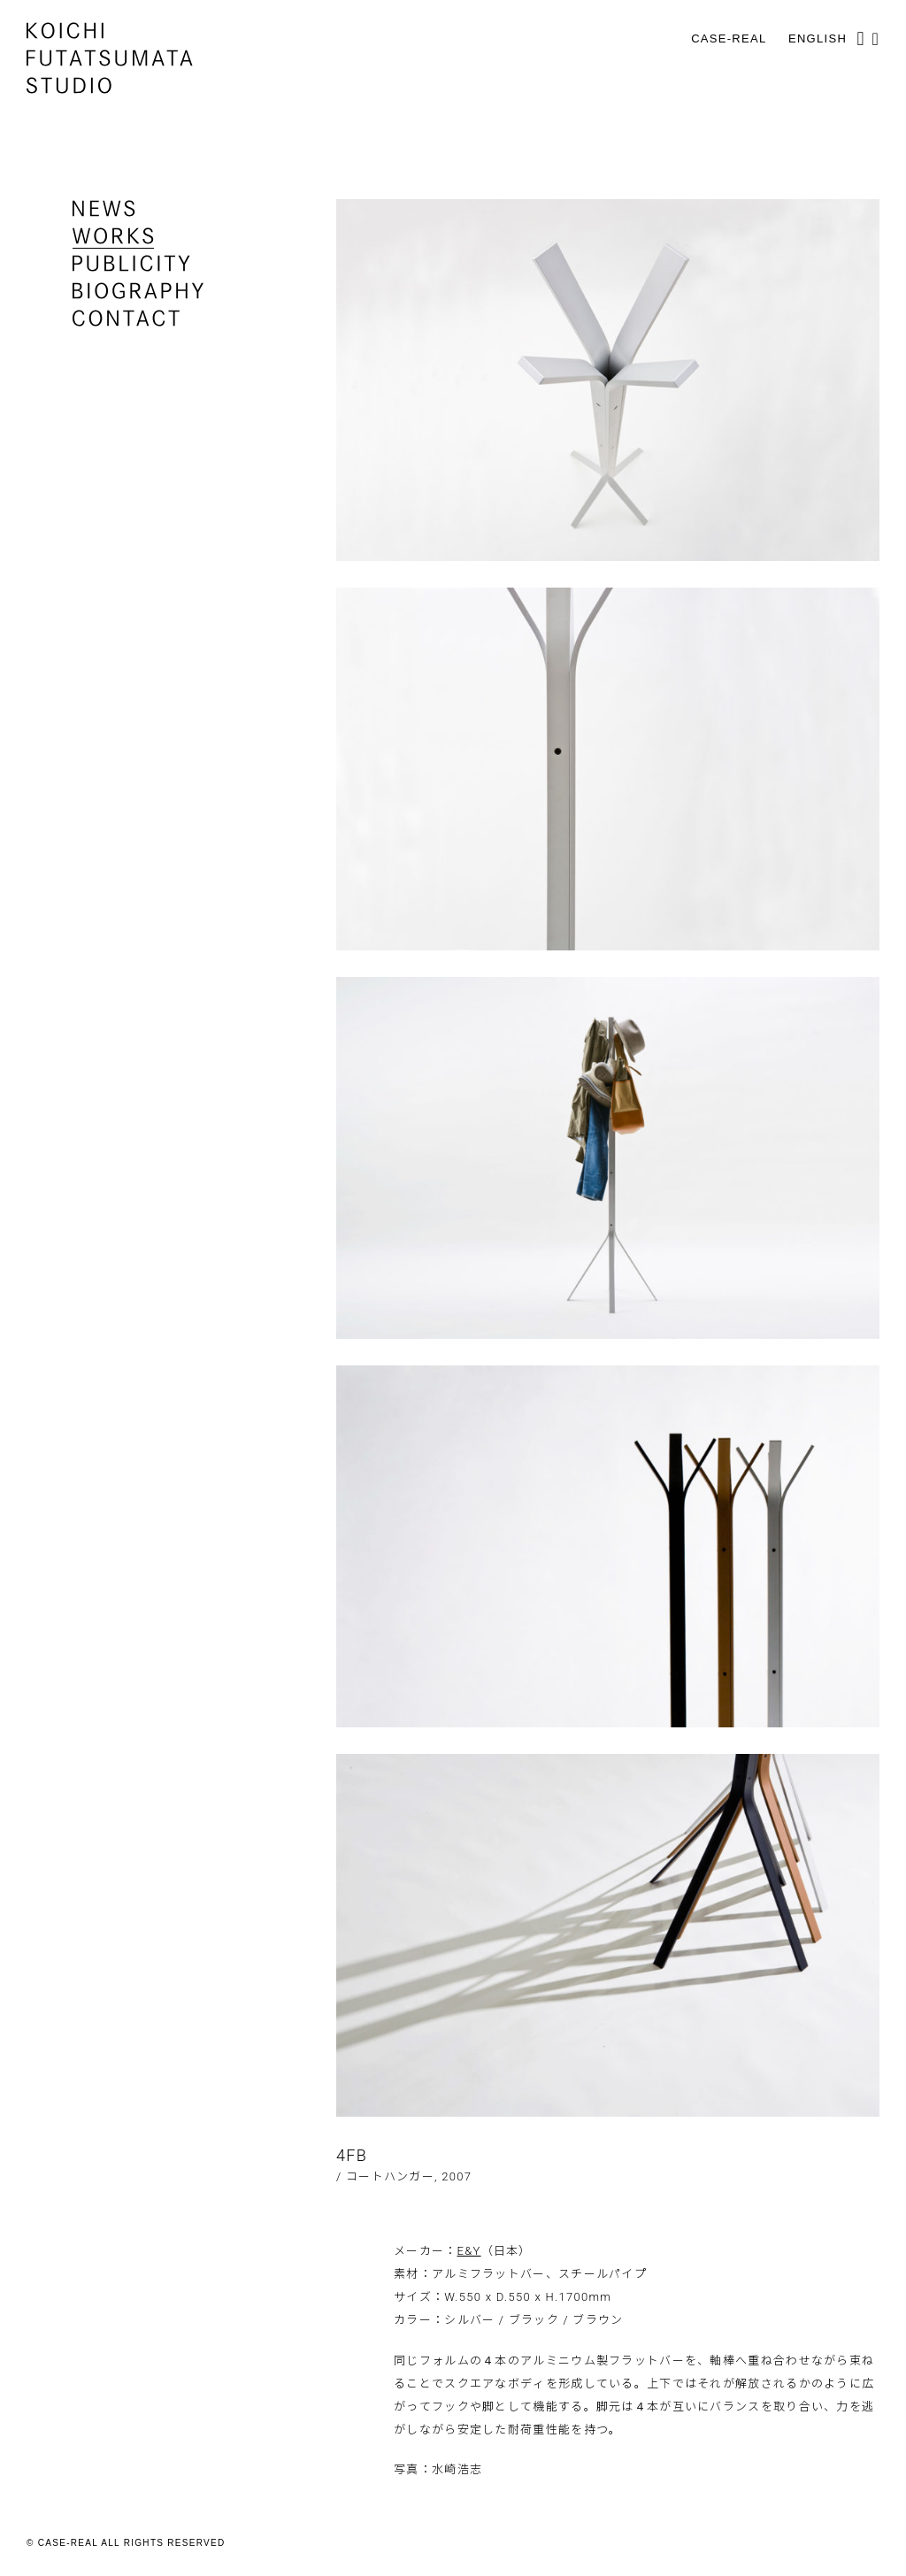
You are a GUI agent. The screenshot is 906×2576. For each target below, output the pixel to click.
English (817, 38)
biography (138, 290)
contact (126, 318)
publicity (131, 263)
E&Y (469, 2250)
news (104, 208)
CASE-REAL (728, 38)
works (113, 235)
